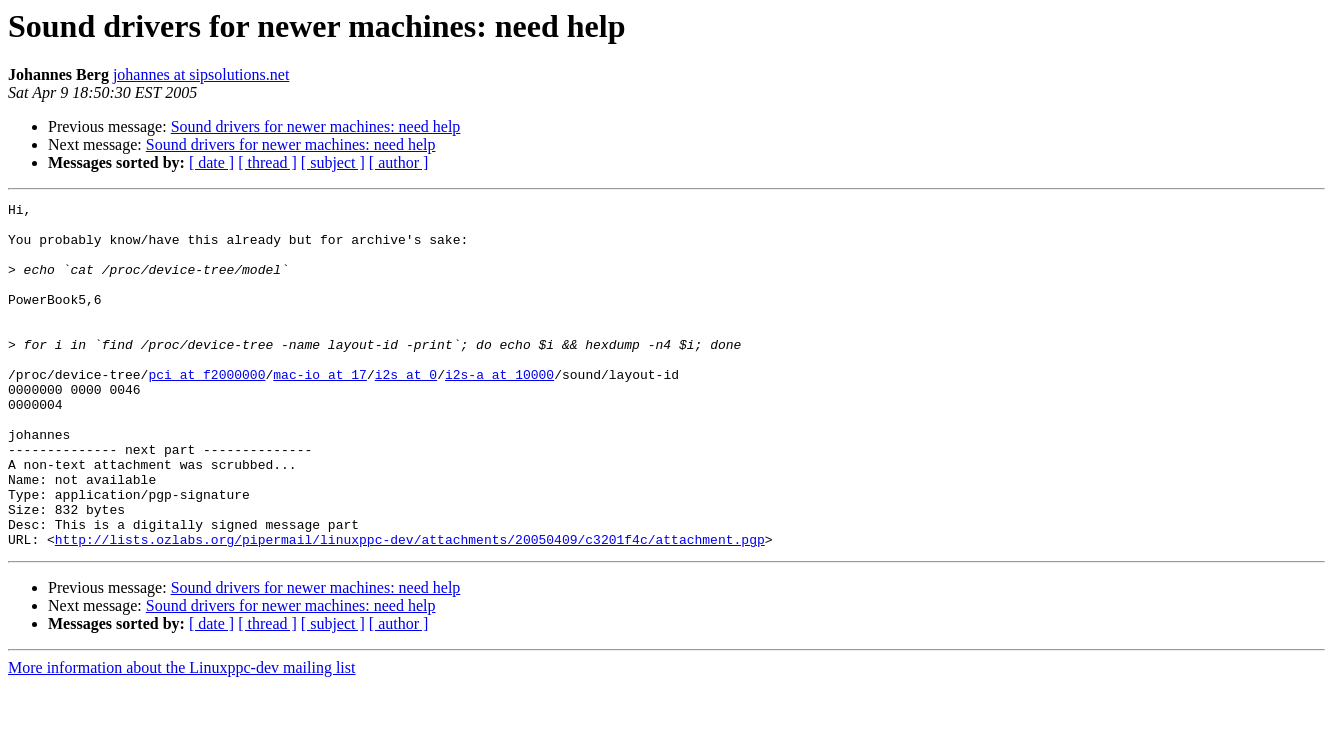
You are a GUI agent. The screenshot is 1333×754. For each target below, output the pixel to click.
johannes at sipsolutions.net (201, 74)
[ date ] (211, 162)
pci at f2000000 (206, 410)
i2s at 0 (406, 410)
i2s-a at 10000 (499, 410)
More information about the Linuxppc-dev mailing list (181, 736)
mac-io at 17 (320, 410)
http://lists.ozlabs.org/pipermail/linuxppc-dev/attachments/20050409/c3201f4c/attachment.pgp (410, 608)
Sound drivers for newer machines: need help (316, 126)
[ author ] (399, 162)
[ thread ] (267, 162)
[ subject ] (333, 162)
